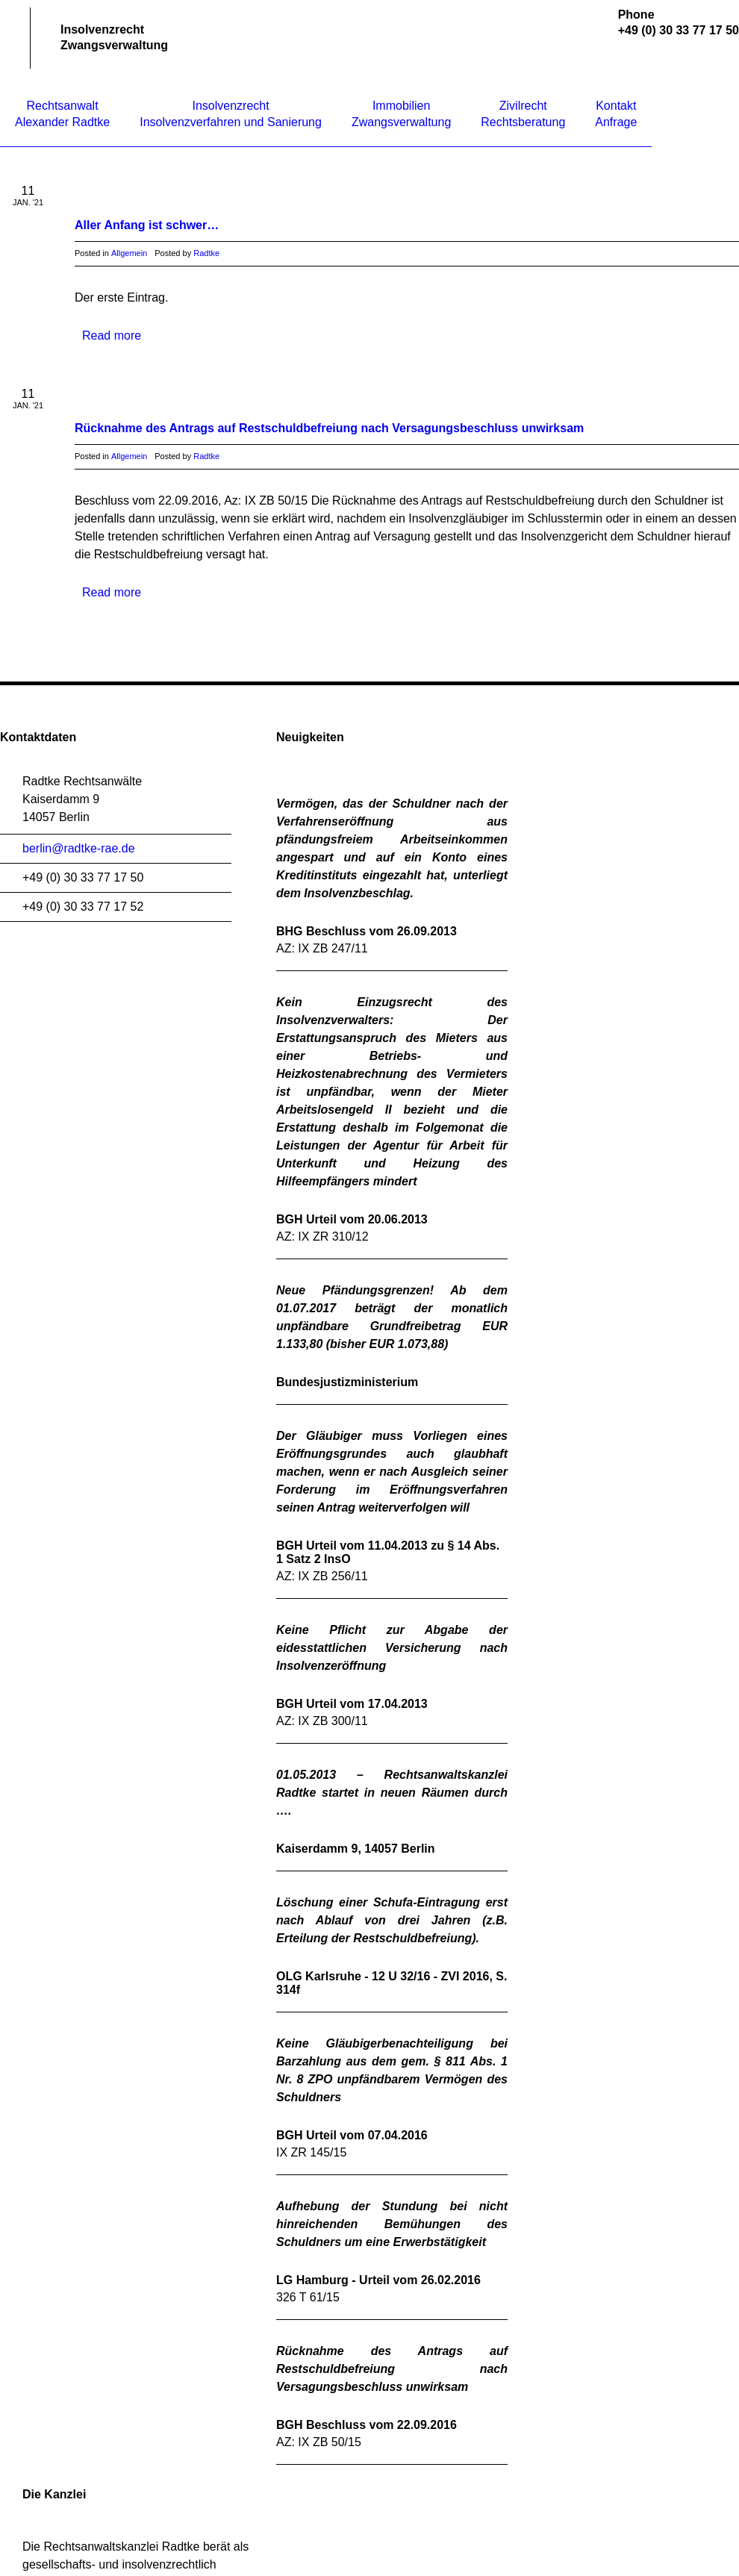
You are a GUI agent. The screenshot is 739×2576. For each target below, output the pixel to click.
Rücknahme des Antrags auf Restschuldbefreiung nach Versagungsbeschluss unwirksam (329, 428)
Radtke (206, 253)
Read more (111, 335)
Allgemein (129, 253)
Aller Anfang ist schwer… (147, 225)
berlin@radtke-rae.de (78, 848)
